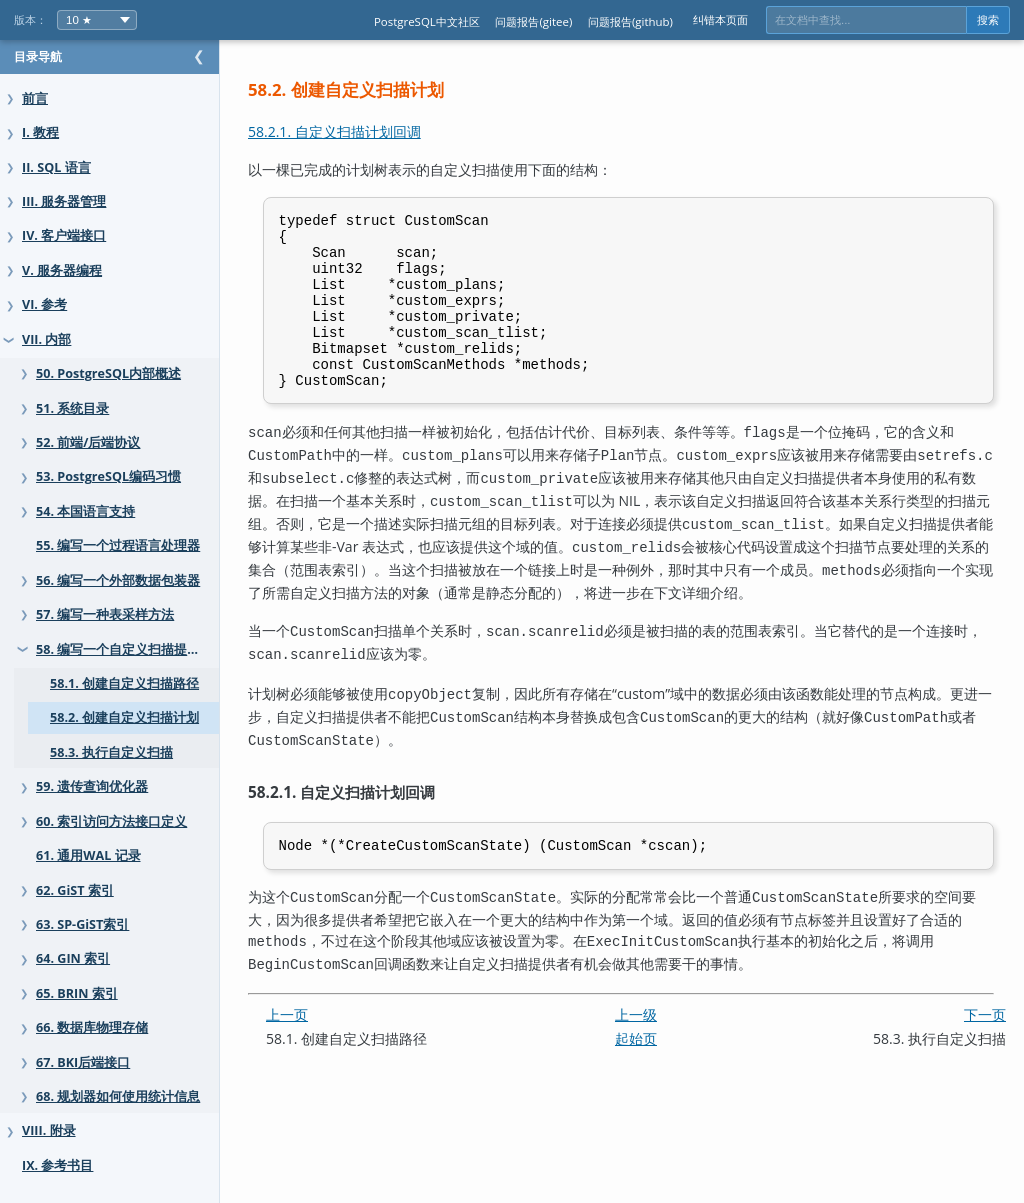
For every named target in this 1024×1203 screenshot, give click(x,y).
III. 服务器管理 (64, 201)
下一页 (985, 1042)
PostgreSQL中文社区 (427, 21)
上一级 (656, 1042)
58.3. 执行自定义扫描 (111, 752)
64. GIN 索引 (73, 958)
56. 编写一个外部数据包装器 (118, 580)
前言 (35, 98)
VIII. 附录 (49, 1130)
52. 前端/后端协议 (88, 442)
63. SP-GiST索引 (82, 924)
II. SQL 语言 (56, 167)
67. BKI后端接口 (83, 1062)
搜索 (988, 20)
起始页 (656, 1066)
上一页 (327, 1042)
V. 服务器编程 (62, 270)
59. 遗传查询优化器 (92, 786)
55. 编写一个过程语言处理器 (118, 545)
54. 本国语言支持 (85, 511)
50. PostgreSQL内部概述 (108, 373)
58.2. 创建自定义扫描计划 (124, 717)
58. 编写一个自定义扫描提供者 (124, 649)
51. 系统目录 (72, 408)
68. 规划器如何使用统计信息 (118, 1096)
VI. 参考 (44, 304)
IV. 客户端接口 (64, 235)
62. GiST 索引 (75, 890)
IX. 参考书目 (57, 1165)
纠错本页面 (720, 19)
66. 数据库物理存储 (92, 1027)
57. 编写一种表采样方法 (105, 614)
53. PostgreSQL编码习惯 (108, 476)
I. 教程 (40, 132)
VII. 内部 (46, 339)
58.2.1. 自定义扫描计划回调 (374, 131)
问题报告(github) (630, 21)
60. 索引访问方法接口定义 (111, 821)
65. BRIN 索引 (77, 993)
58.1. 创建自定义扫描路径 (124, 683)
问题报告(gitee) (533, 21)
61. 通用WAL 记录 (88, 855)
